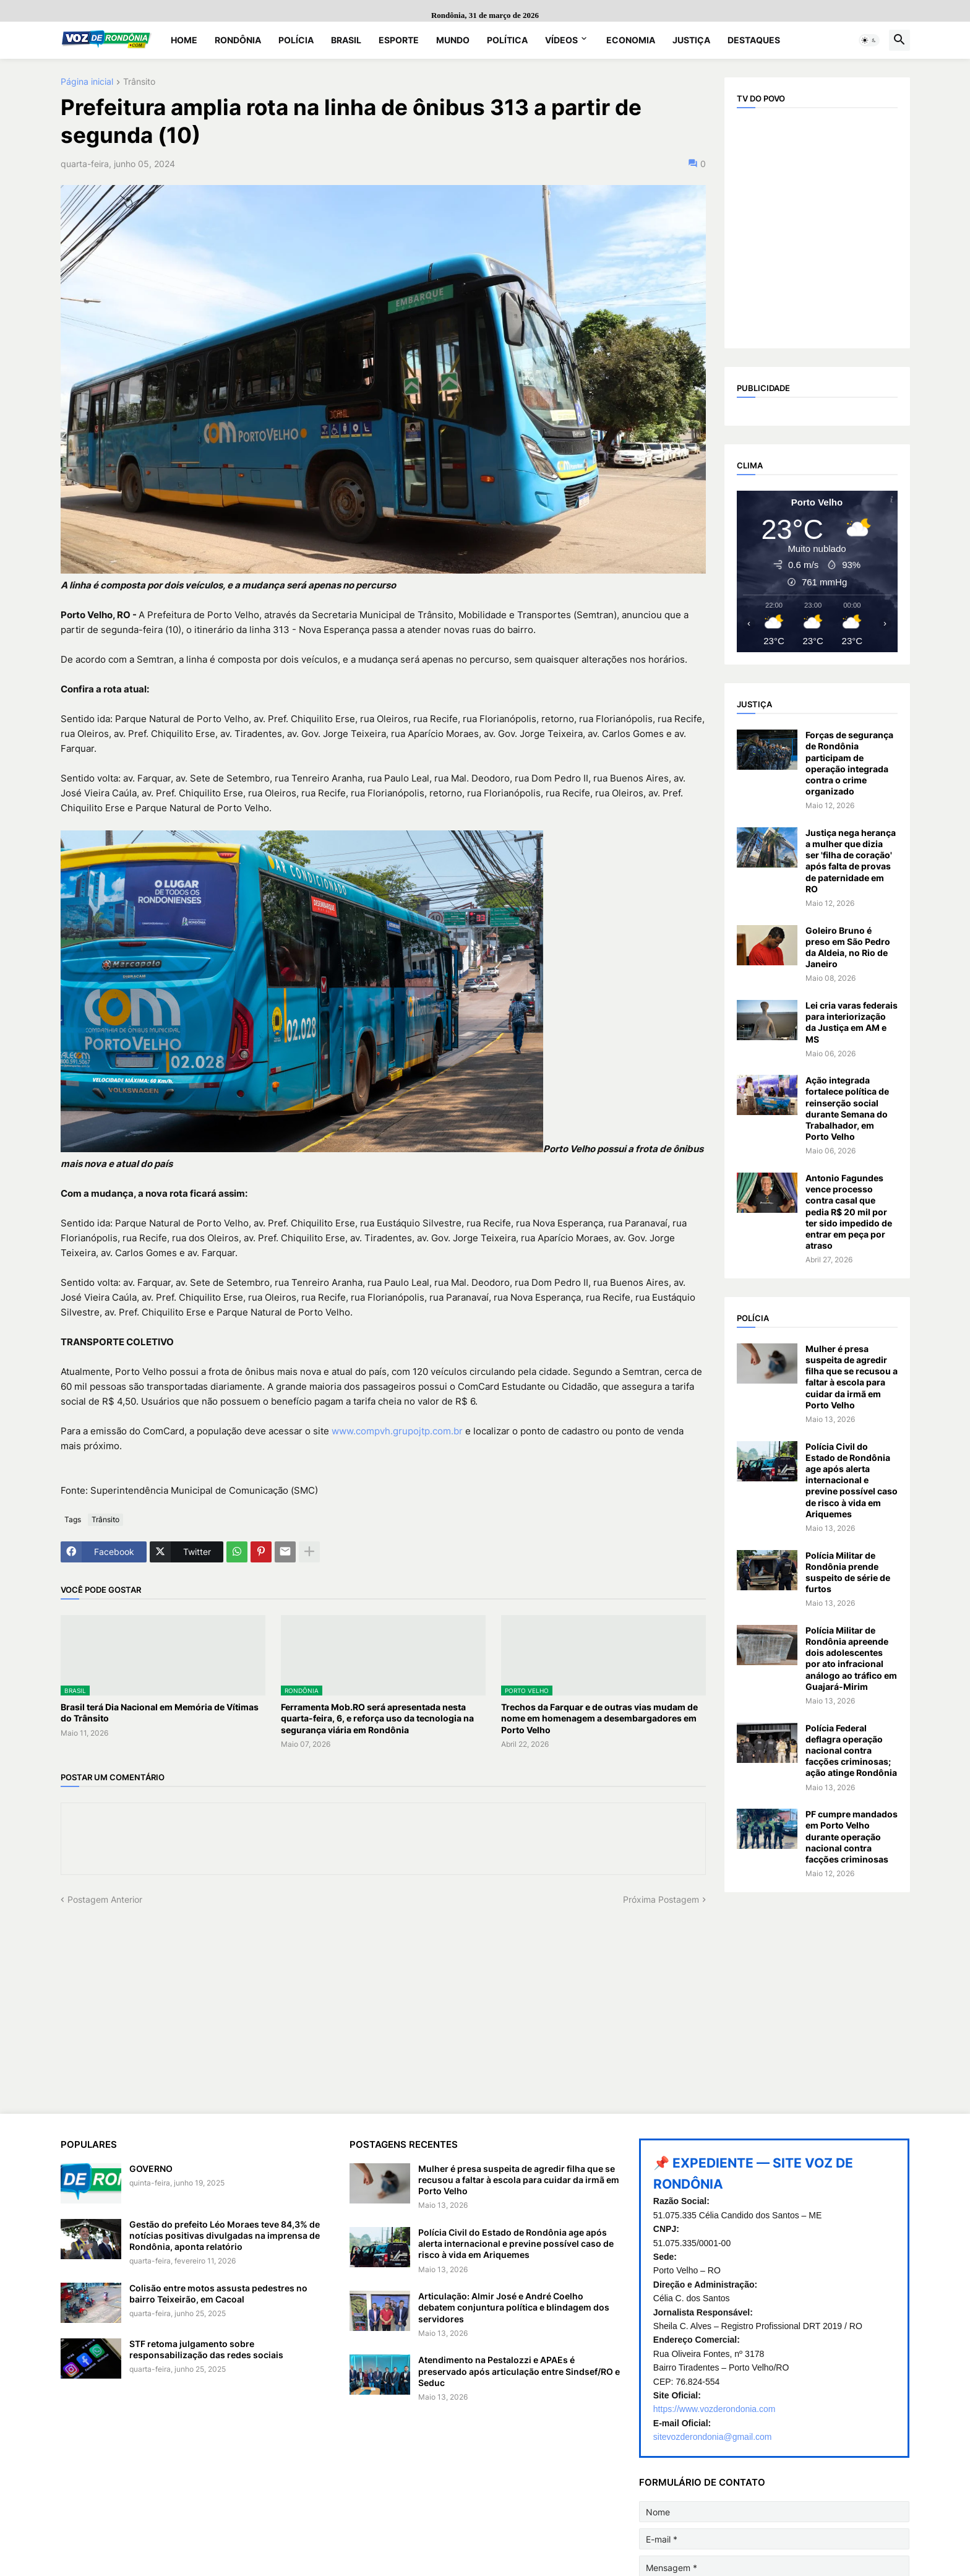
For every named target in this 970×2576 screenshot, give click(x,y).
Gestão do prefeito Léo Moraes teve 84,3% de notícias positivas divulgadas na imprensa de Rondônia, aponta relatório (224, 2235)
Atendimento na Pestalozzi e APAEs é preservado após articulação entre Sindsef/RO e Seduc (519, 2370)
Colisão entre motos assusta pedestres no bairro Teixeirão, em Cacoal (218, 2293)
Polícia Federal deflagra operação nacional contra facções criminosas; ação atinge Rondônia (851, 1750)
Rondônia (238, 40)
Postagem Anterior (104, 1899)
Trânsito (139, 82)
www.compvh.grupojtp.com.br (397, 1431)
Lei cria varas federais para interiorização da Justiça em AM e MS (851, 1022)
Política (507, 40)
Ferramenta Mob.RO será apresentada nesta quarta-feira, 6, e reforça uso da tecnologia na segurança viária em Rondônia (377, 1718)
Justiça (691, 40)
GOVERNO (151, 2168)
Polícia (296, 40)
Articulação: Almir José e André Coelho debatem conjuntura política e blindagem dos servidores (513, 2307)
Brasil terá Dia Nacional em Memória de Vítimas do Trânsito (160, 1712)
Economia (630, 40)
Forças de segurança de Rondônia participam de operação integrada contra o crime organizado (849, 763)
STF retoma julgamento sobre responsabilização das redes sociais (206, 2349)
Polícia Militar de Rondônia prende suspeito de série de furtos (847, 1572)
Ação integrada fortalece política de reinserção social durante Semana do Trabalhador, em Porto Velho (847, 1108)
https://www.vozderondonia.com (714, 2409)
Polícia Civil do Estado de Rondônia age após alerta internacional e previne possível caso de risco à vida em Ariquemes (851, 1480)
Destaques (754, 40)
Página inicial (87, 82)
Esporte (399, 40)
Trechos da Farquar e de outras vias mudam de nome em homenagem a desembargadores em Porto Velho (599, 1718)
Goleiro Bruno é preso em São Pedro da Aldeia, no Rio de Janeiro (847, 947)
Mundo (453, 40)
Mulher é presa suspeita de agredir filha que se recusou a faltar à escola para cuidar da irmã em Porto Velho (851, 1376)
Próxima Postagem (661, 1899)
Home (184, 40)
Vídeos (561, 40)
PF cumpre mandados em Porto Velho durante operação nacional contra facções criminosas (851, 1836)
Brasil (346, 40)
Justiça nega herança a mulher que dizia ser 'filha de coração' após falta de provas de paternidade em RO (850, 860)
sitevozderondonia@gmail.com (712, 2437)
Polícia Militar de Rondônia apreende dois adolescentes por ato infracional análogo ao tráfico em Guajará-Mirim (851, 1658)
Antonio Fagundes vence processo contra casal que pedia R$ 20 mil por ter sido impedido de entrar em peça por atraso (848, 1212)
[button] (869, 40)
